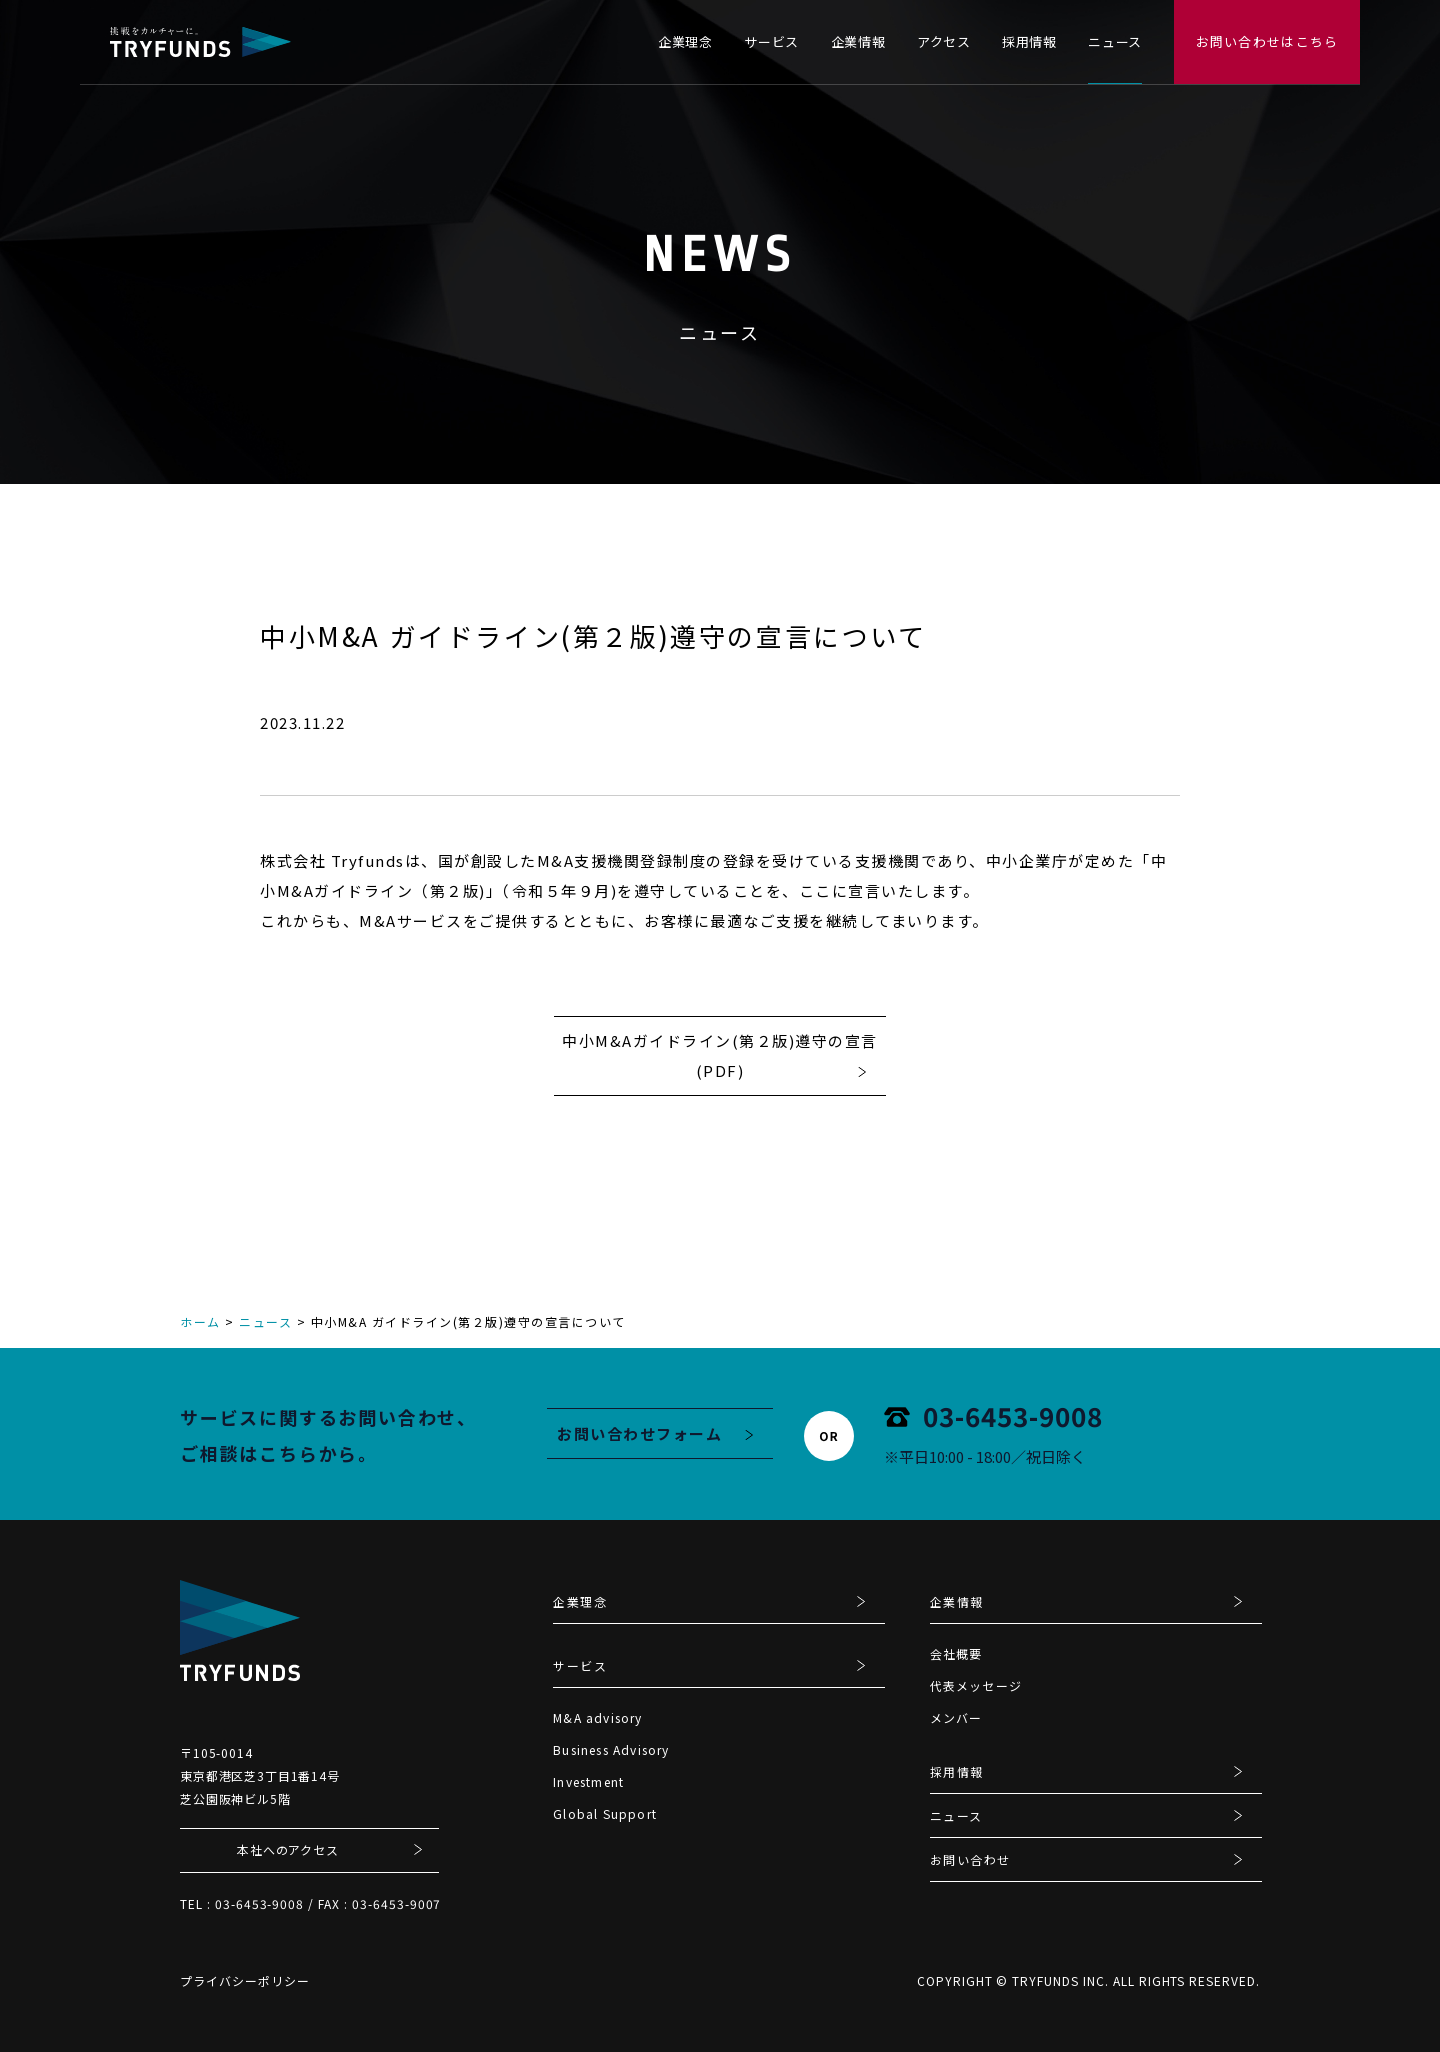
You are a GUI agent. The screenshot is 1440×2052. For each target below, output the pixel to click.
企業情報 (858, 41)
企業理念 (685, 41)
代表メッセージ (976, 1685)
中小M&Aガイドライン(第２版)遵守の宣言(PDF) (720, 1055)
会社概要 (956, 1653)
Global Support (605, 1813)
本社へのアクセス (288, 1849)
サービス (771, 41)
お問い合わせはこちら (1267, 41)
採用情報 (1029, 41)
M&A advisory (597, 1717)
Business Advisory (611, 1749)
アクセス (944, 41)
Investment (588, 1781)
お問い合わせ (970, 1861)
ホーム (200, 1321)
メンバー (956, 1717)
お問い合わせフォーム (639, 1433)
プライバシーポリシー (245, 1980)
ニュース (1115, 41)
